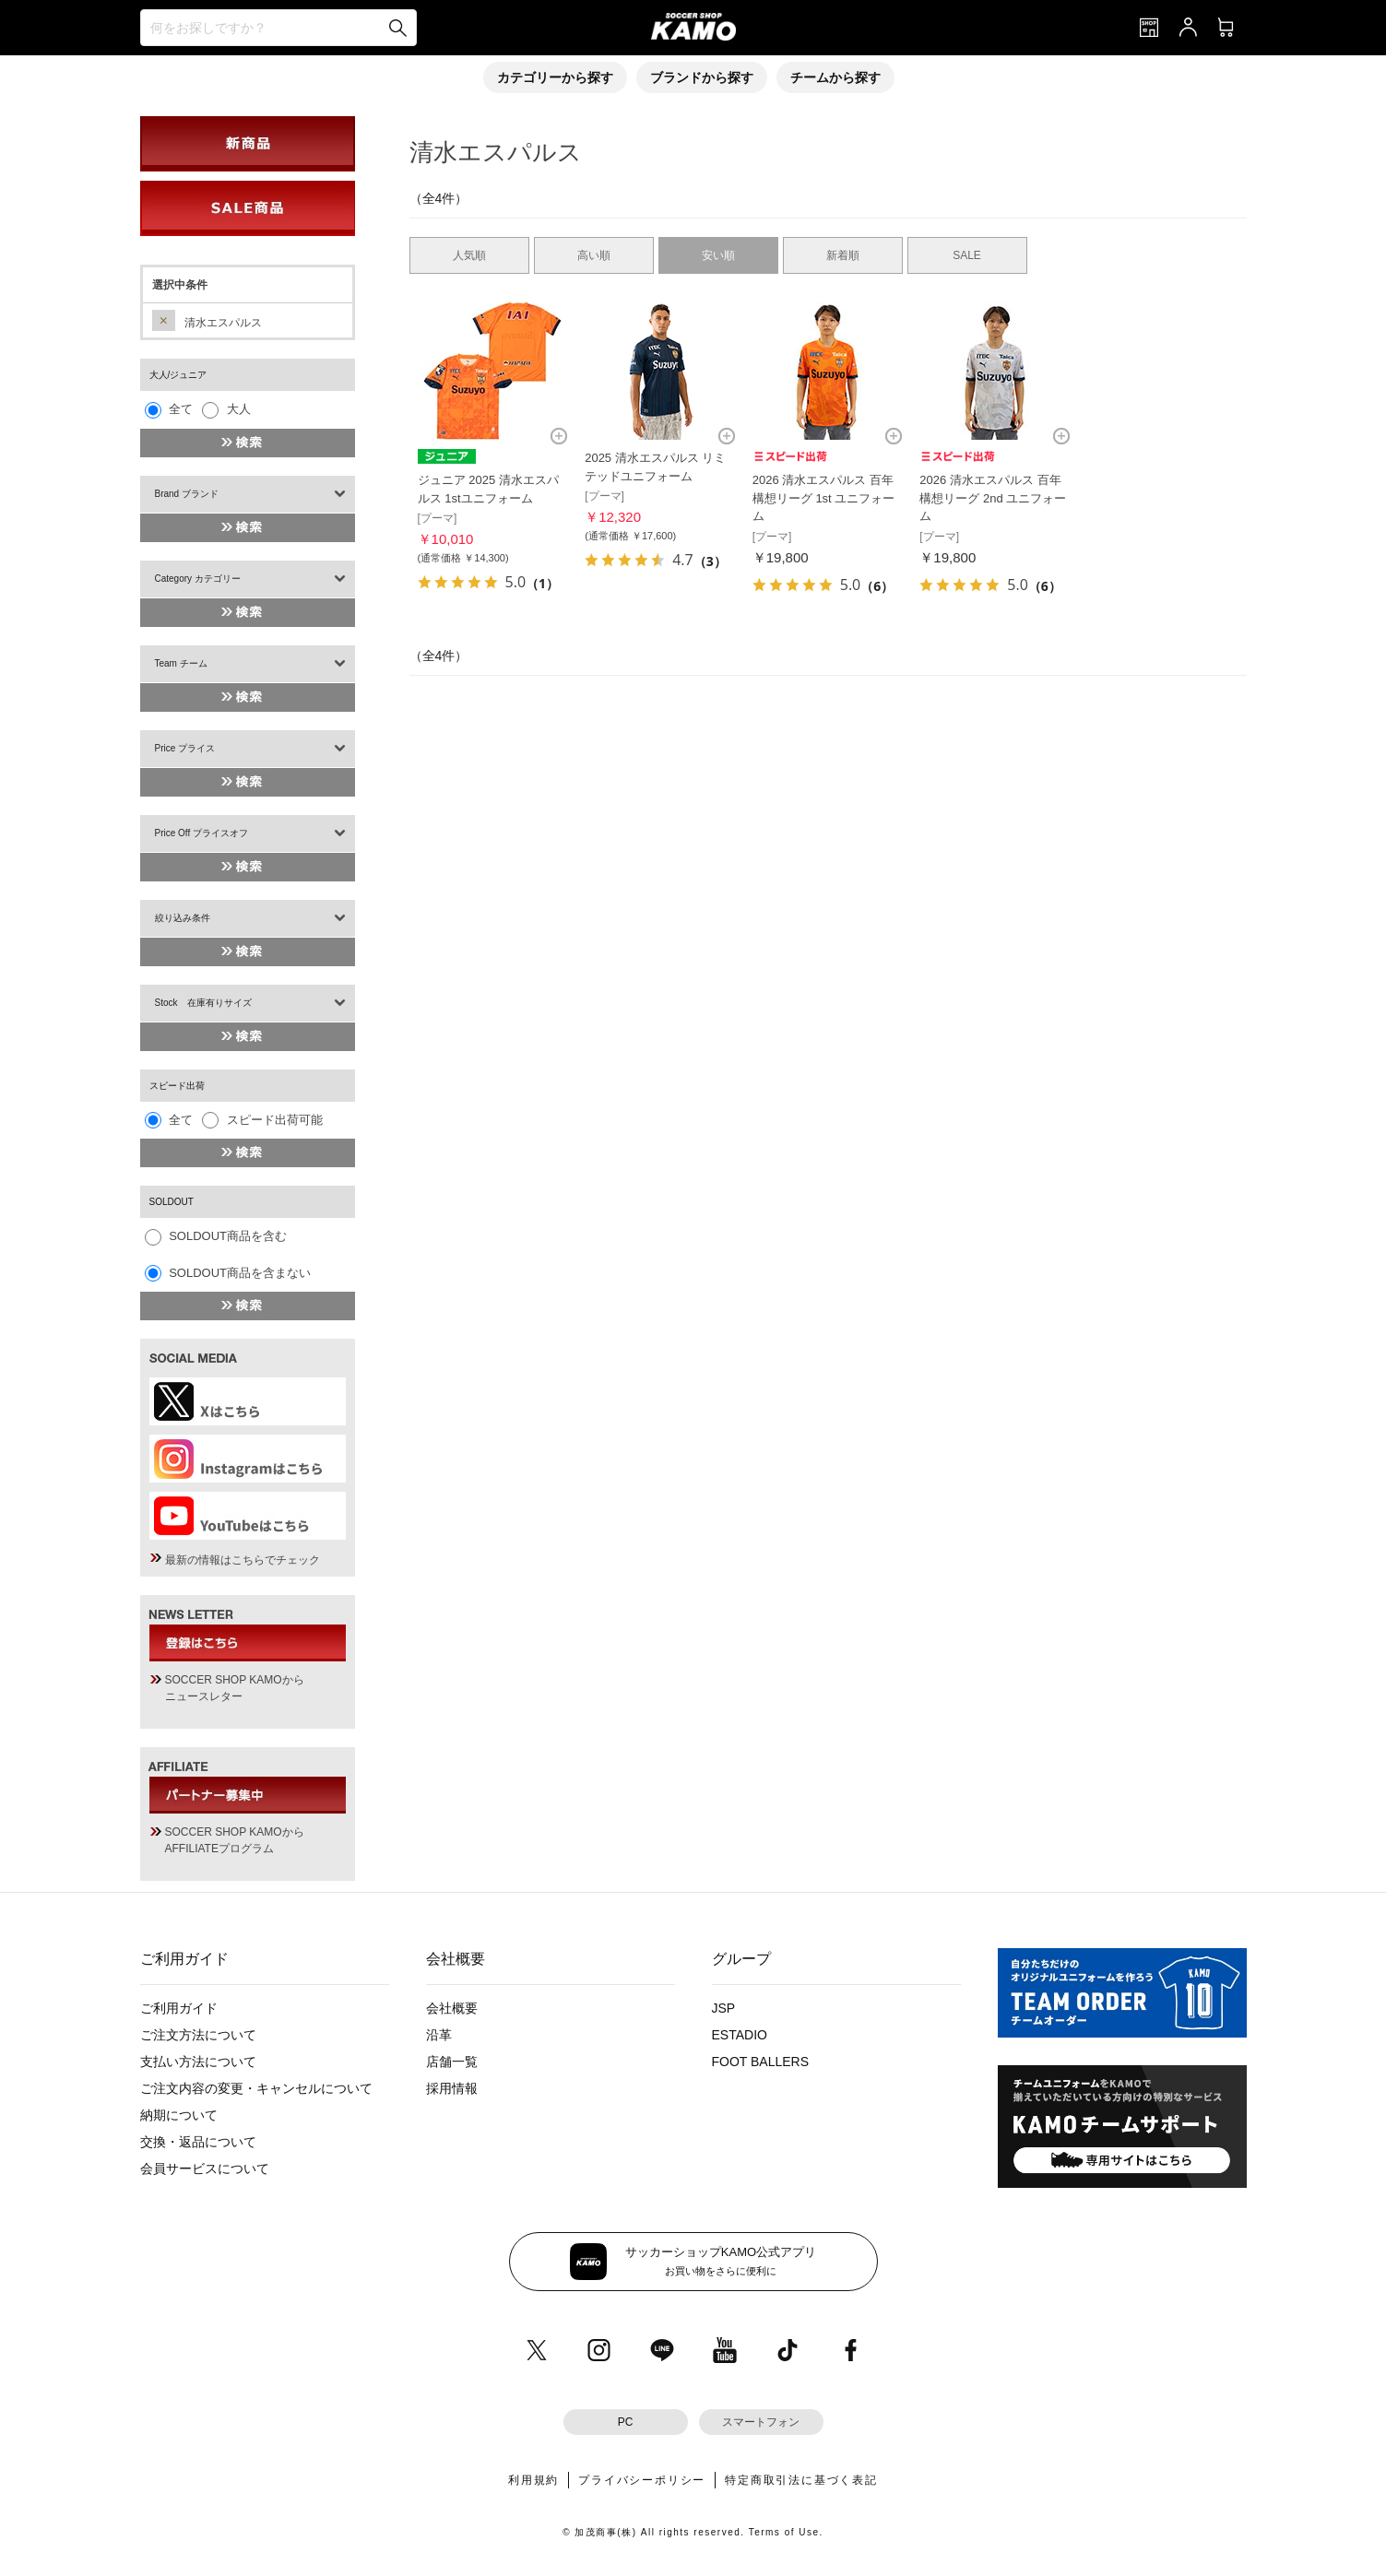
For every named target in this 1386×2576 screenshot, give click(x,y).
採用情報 (452, 2088)
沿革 (439, 2034)
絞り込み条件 (182, 918)
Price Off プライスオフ (202, 833)
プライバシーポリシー (641, 2480)
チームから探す (835, 77)
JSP (724, 2008)
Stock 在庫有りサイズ (203, 1003)
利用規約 (533, 2480)
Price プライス (185, 748)
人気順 (469, 255)
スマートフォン (761, 2422)
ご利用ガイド (179, 2008)
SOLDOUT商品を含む (228, 1236)
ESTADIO (739, 2034)
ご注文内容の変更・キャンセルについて (256, 2088)
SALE (967, 255)
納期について (179, 2115)
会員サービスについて (204, 2168)
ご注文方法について (198, 2034)
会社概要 (452, 2008)
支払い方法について (198, 2061)
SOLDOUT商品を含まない (240, 1273)
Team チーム (181, 663)
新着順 (842, 255)
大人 (239, 409)
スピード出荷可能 (275, 1120)
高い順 (593, 255)
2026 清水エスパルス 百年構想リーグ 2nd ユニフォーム (992, 498)
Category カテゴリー (198, 578)
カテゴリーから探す (555, 77)
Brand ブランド (187, 494)
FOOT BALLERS (761, 2061)
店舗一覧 (452, 2061)
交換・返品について (198, 2141)
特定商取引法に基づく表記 (801, 2480)
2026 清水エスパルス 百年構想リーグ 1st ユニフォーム (823, 498)
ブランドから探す (701, 77)
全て (181, 409)
